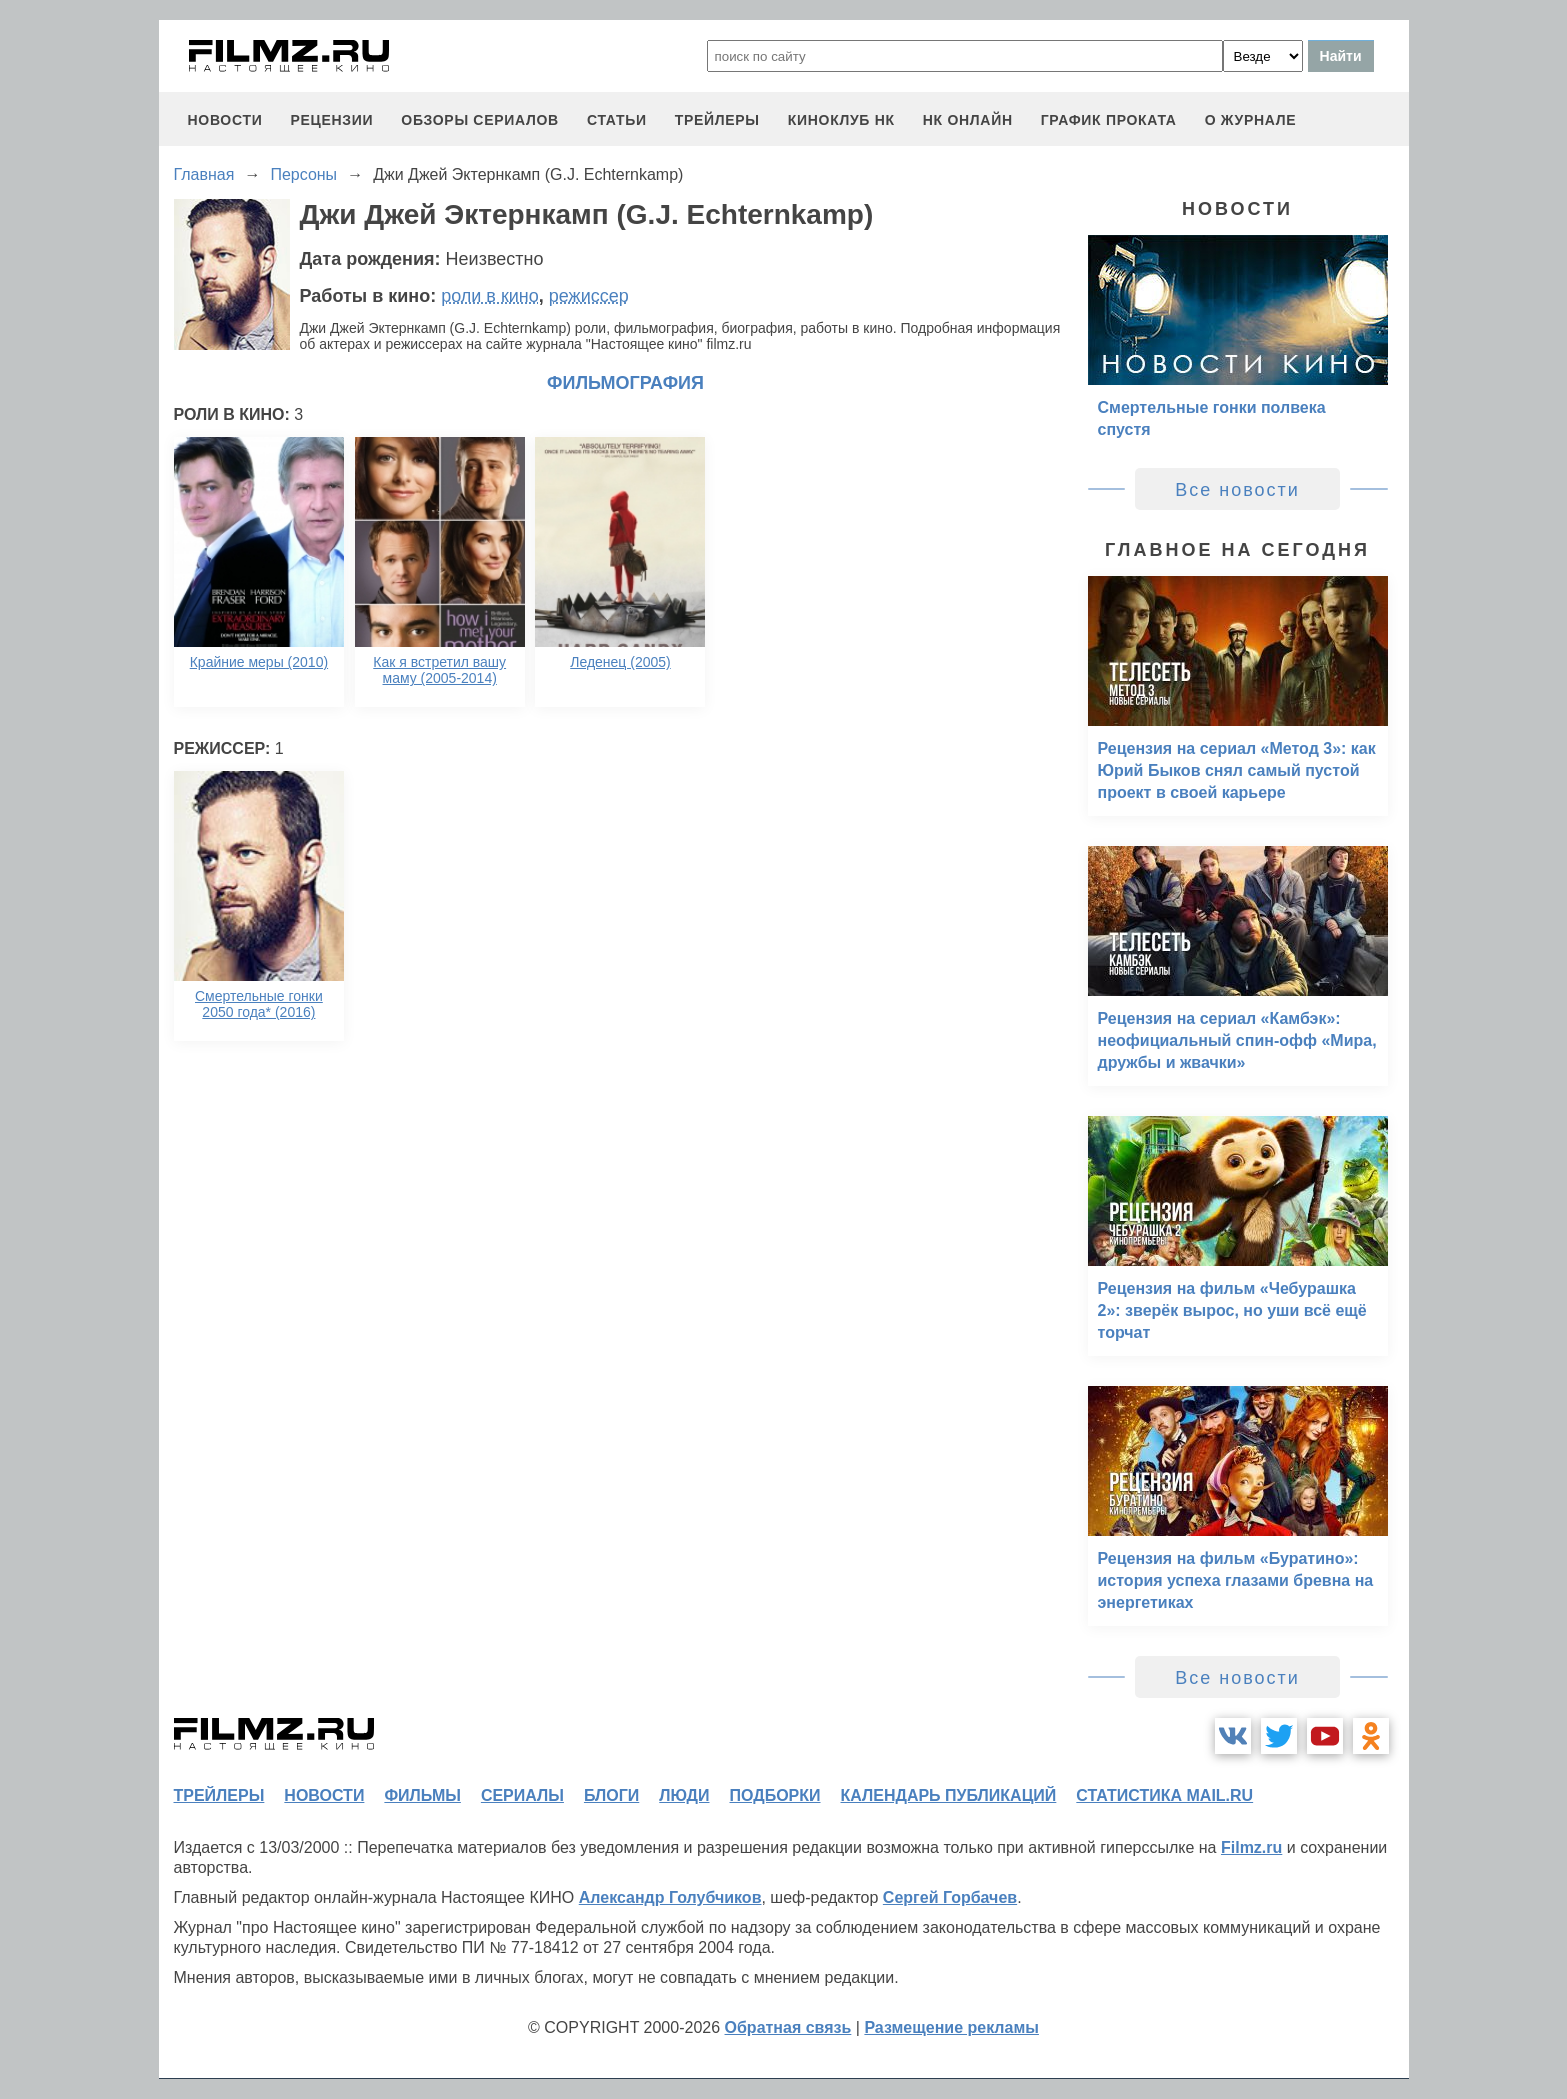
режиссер (589, 296)
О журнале (1251, 120)
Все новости (1237, 490)
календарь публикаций (949, 1795)
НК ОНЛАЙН (968, 120)
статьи (617, 120)
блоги (611, 1795)
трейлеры (717, 120)
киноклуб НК (841, 120)
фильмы (422, 1795)
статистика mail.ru (1164, 1795)
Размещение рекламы (951, 2027)
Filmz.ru (1251, 1847)
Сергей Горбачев (950, 1897)
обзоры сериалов (480, 120)
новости (225, 120)
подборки (775, 1795)
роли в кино (490, 296)
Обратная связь (788, 2027)
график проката (1109, 120)
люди (684, 1795)
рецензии (331, 120)
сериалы (522, 1795)
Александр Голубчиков (670, 1897)
